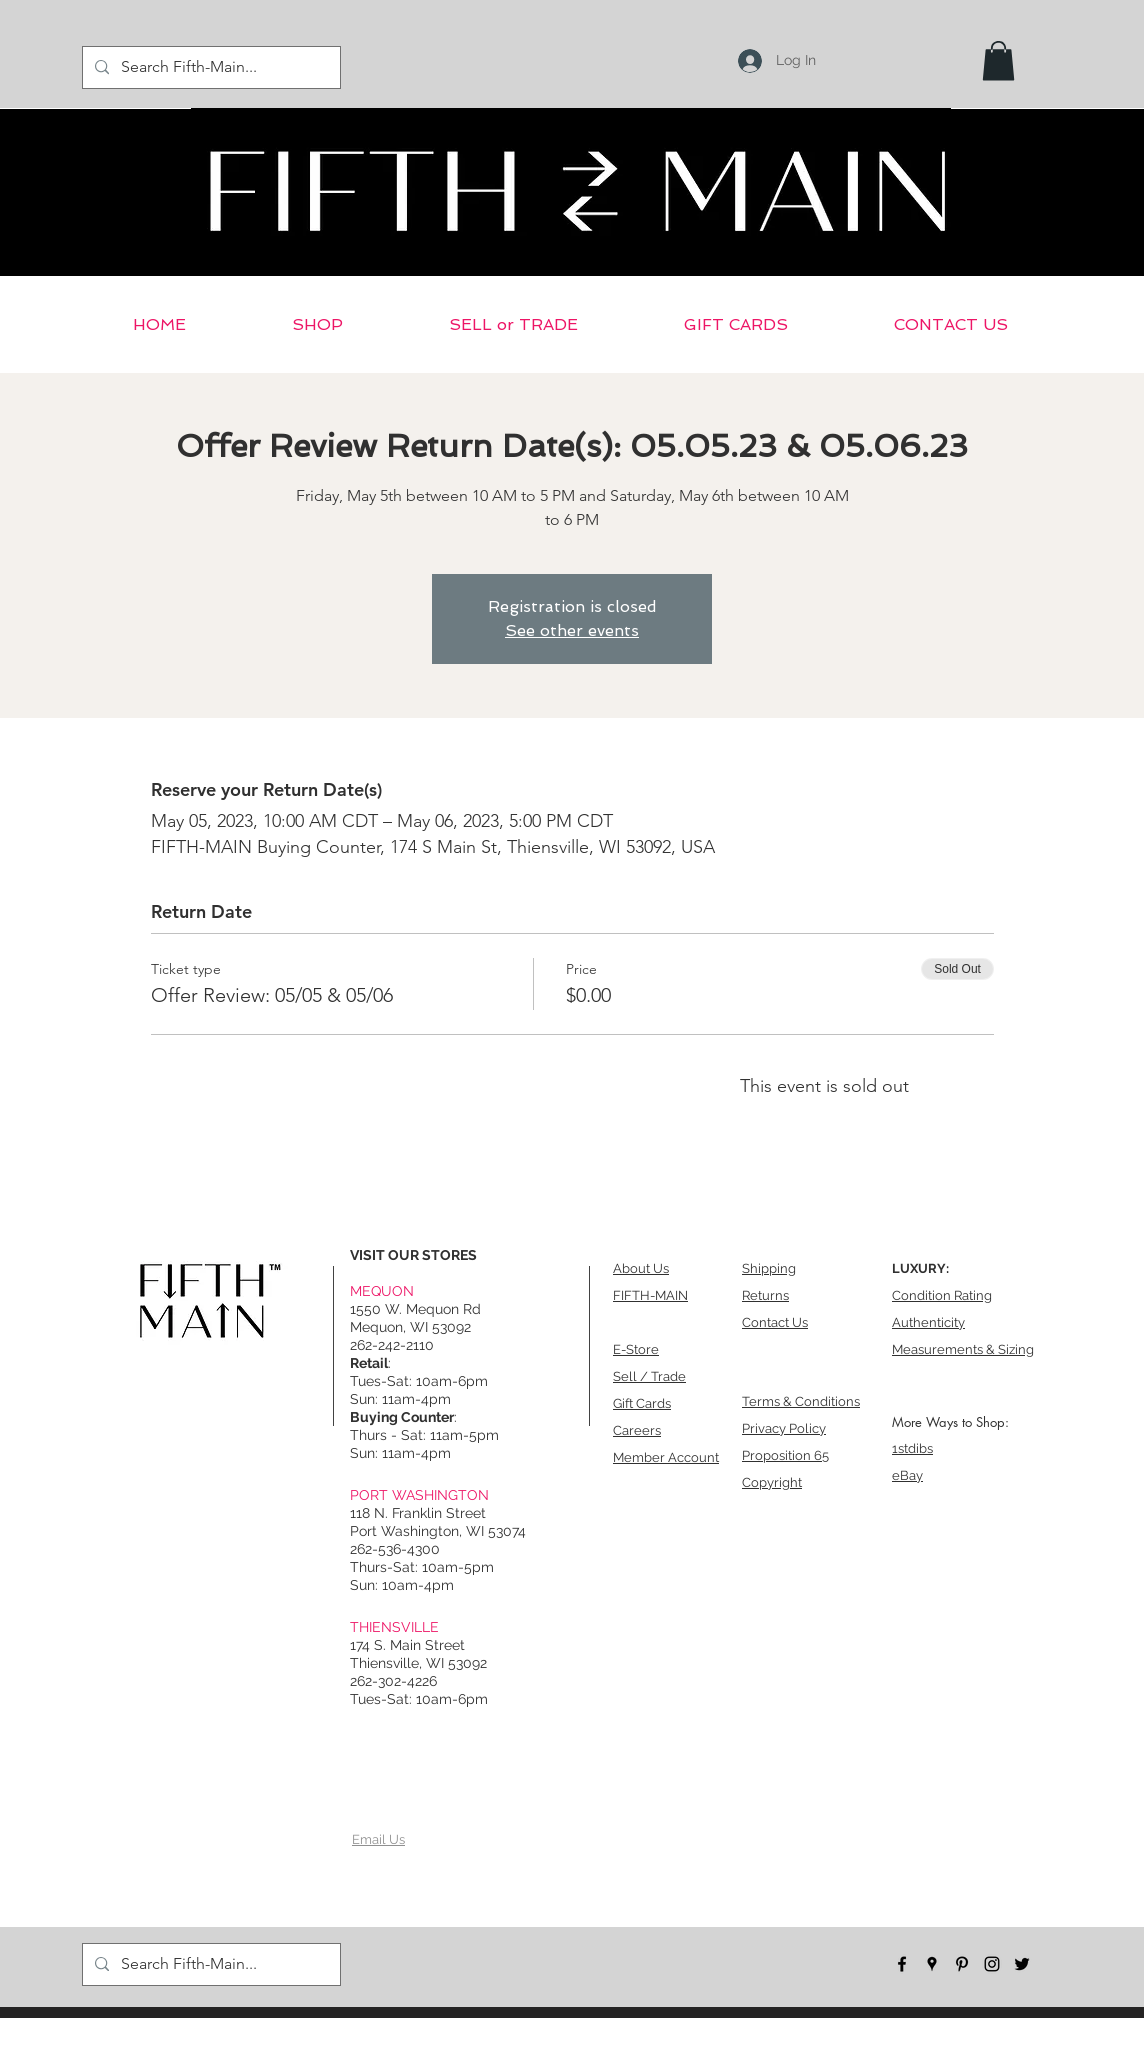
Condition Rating (942, 1295)
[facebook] (902, 1964)
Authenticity (928, 1322)
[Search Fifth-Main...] (209, 67)
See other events (572, 630)
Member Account (666, 1457)
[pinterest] (962, 1964)
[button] (998, 60)
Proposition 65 (785, 1455)
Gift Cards (642, 1403)
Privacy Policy (784, 1428)
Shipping (769, 1268)
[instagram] (992, 1964)
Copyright (772, 1482)
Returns (765, 1295)
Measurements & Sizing (963, 1349)
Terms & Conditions (801, 1401)
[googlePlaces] (932, 1964)
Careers (637, 1430)
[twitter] (1022, 1964)
